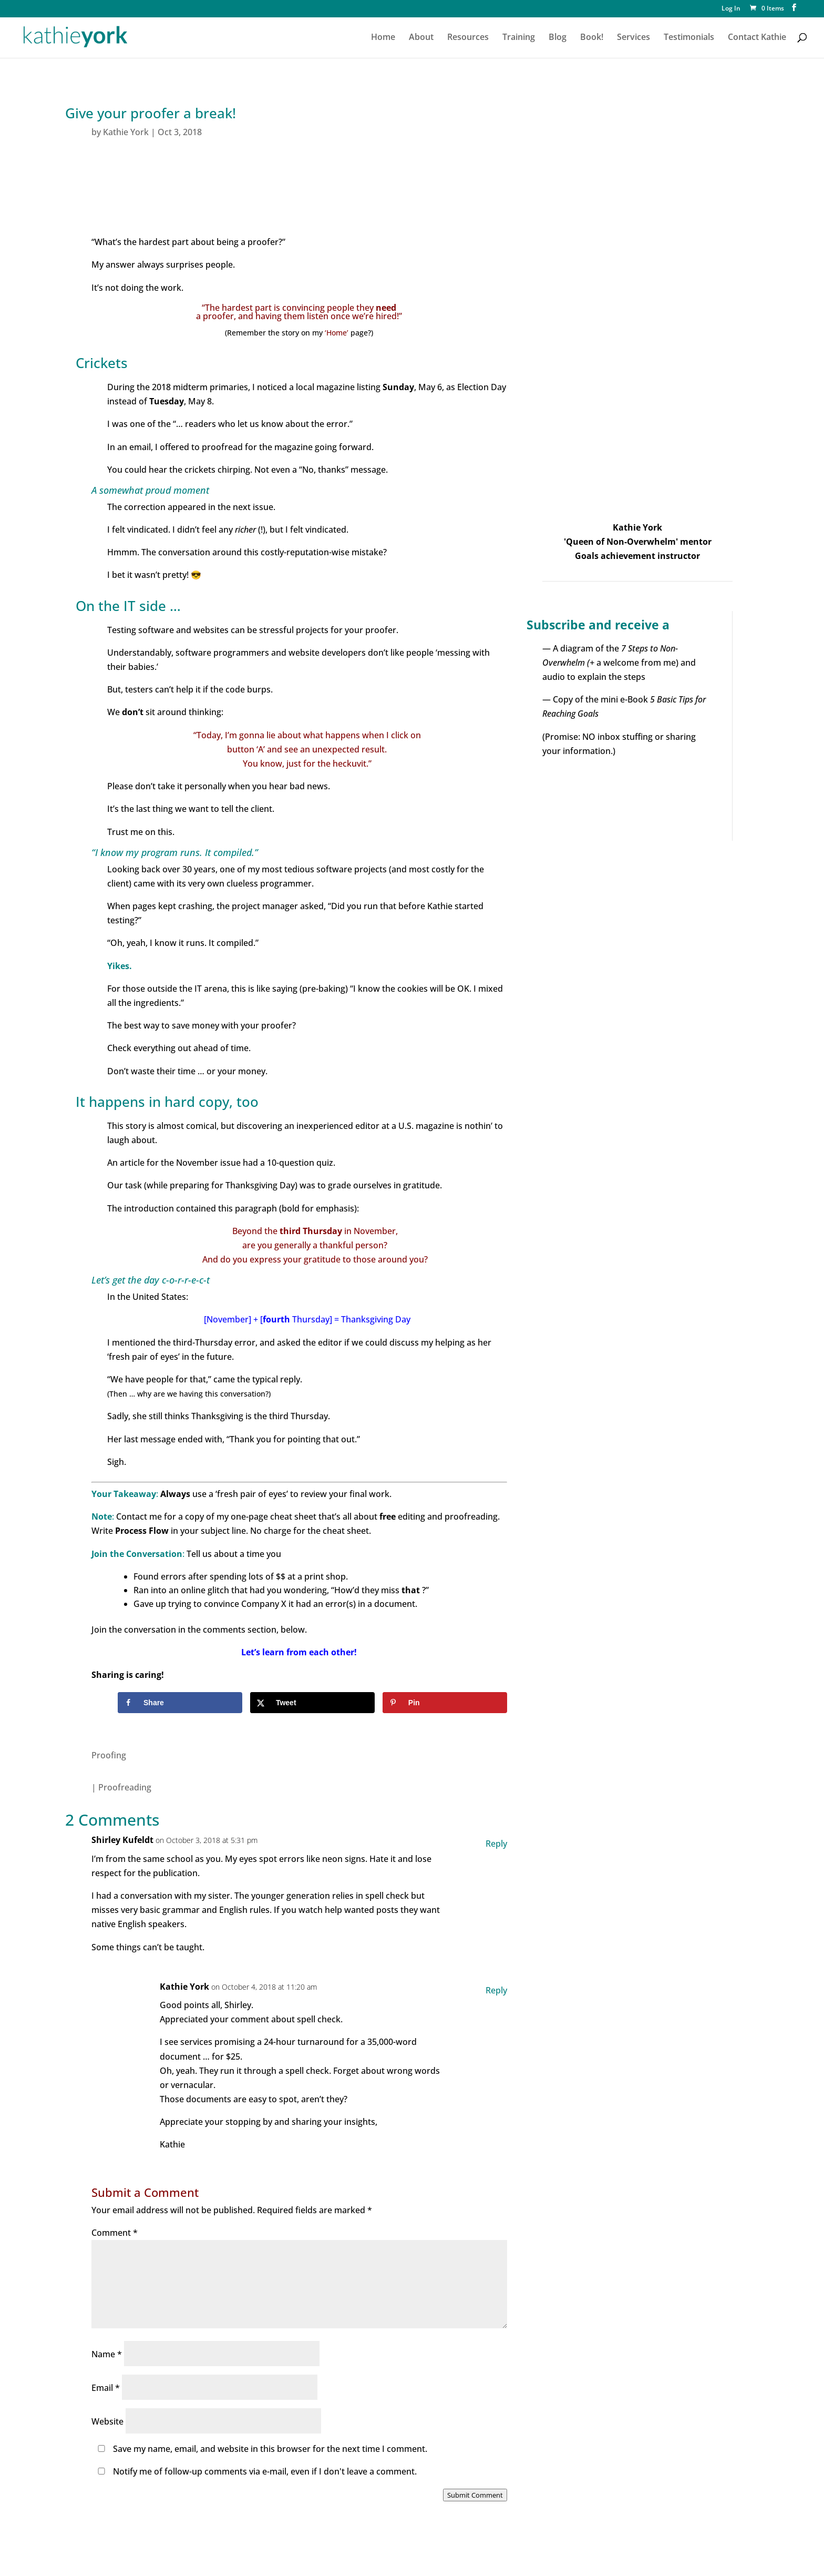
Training (518, 38)
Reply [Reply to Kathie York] (496, 1990)
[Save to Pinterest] (445, 1702)
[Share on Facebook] (180, 1702)
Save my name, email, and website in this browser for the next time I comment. (270, 2449)
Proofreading (124, 1787)
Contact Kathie (757, 38)
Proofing (108, 1755)
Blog (557, 38)
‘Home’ (336, 333)
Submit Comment (475, 2495)
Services (633, 38)
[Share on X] (312, 1702)
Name (106, 2354)
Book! (591, 38)
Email (105, 2388)
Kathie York (126, 132)
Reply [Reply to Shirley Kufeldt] (496, 1843)
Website (107, 2421)
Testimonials (689, 38)
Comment (114, 2232)
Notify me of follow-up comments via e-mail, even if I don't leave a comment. (255, 2471)
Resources (468, 38)
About (421, 38)
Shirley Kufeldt (122, 1840)
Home (383, 38)
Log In (731, 9)
